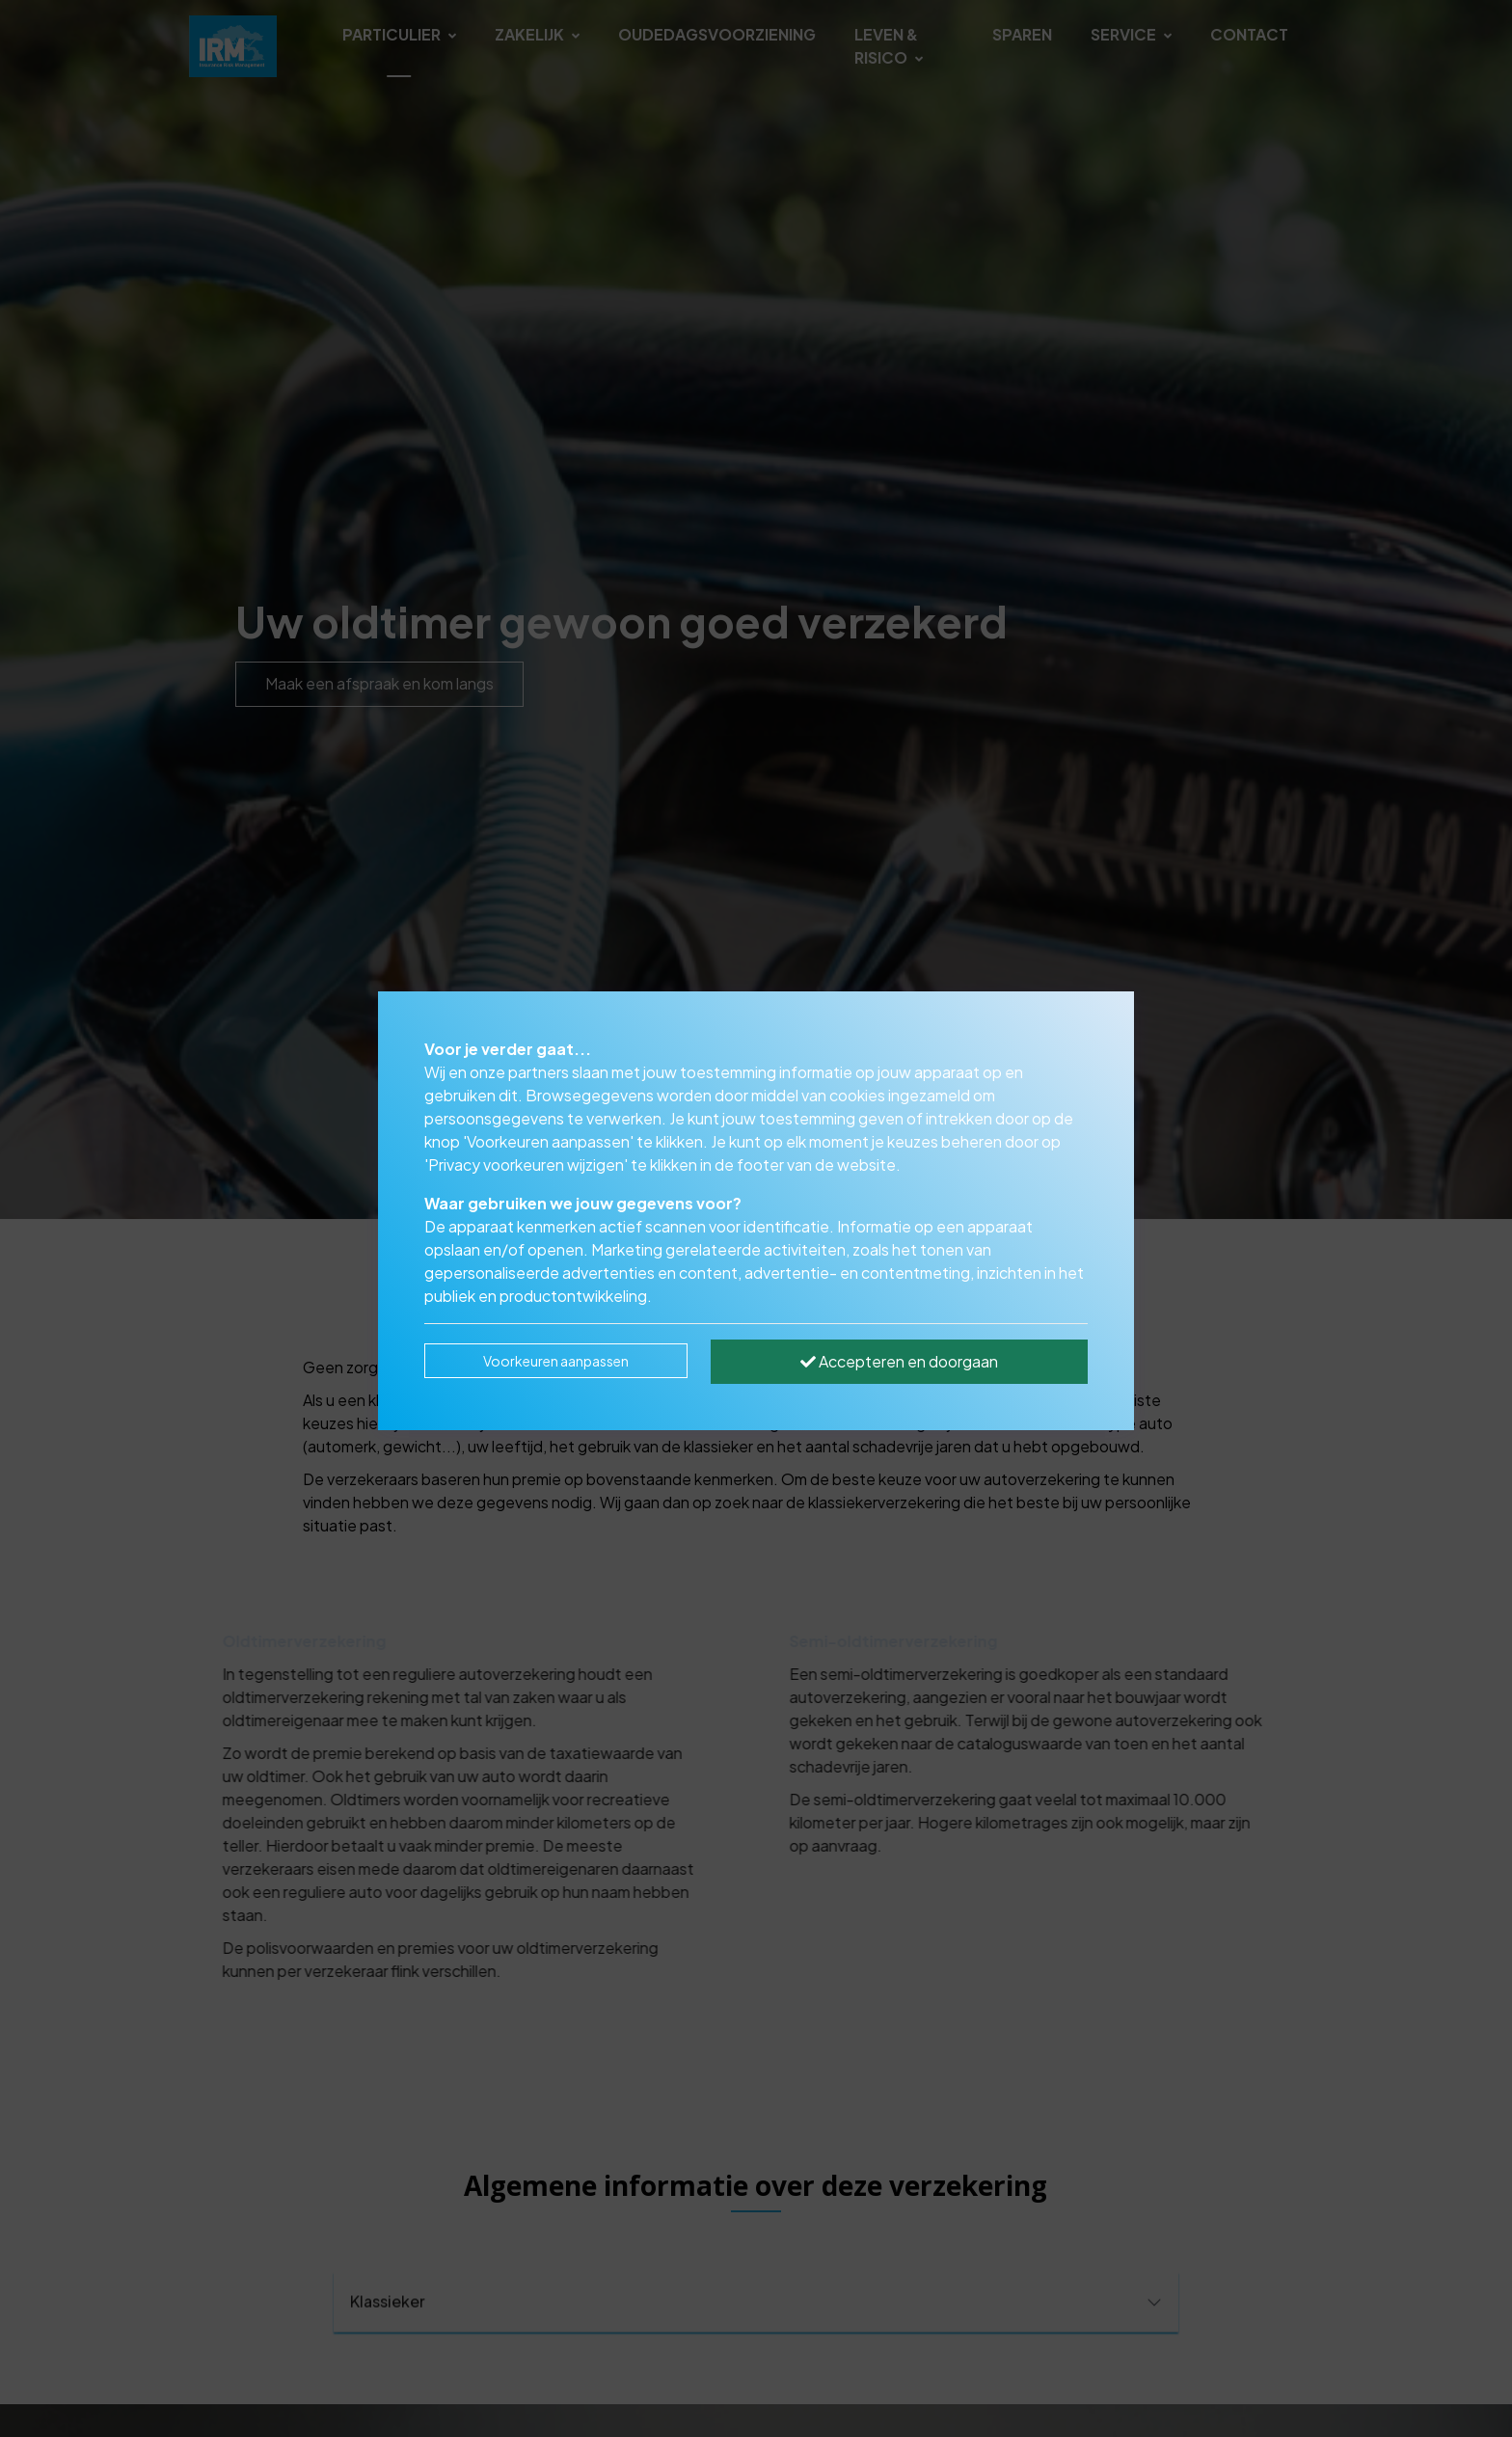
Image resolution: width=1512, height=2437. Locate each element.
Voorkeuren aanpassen (556, 1360)
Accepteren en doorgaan (899, 1361)
